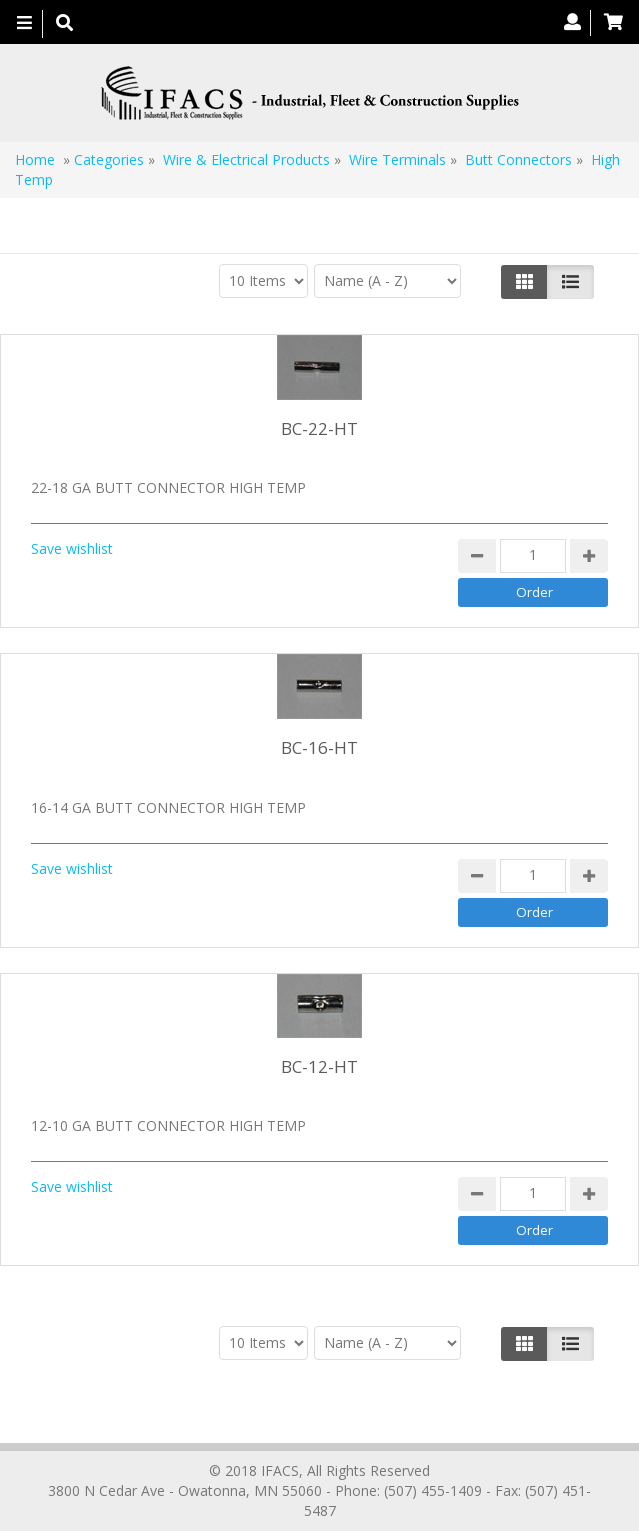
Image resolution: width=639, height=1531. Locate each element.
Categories (109, 159)
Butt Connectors (518, 159)
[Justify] (570, 282)
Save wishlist (72, 548)
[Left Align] (524, 282)
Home (35, 159)
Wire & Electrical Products (246, 159)
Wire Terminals (397, 159)
